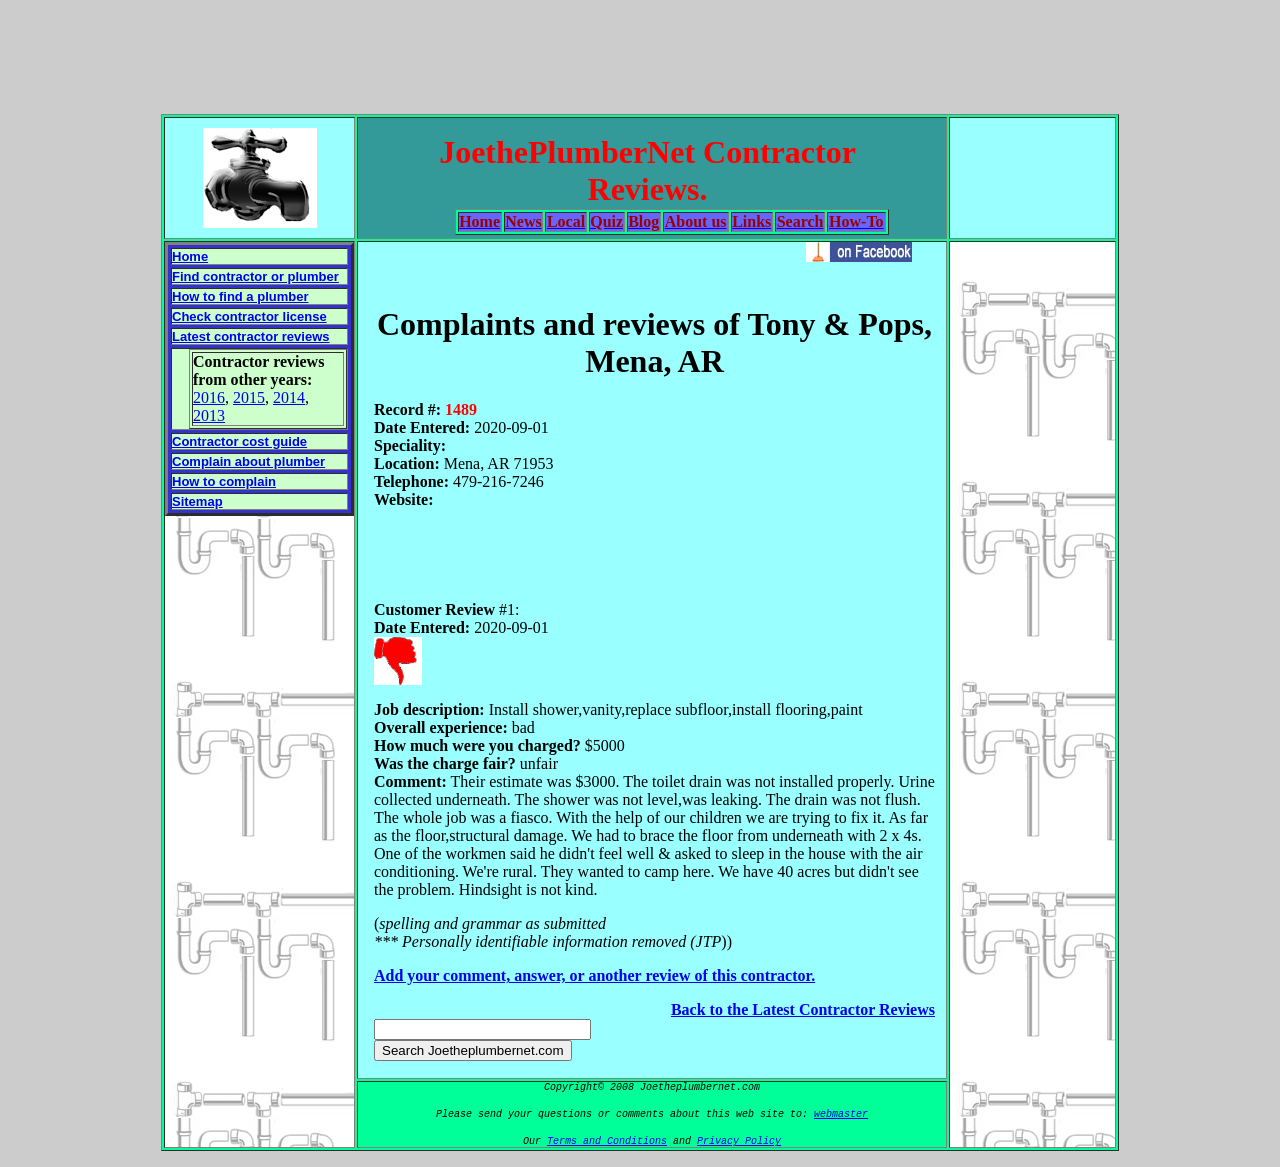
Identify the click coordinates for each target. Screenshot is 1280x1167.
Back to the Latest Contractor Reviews (803, 1009)
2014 (289, 397)
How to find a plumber (240, 296)
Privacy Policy (739, 1141)
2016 (209, 397)
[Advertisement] (640, 53)
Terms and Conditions (607, 1141)
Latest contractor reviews (251, 336)
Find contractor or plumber (255, 276)
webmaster (841, 1114)
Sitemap (197, 501)
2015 (249, 397)
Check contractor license (249, 316)
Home (190, 256)
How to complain (224, 481)
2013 (209, 415)
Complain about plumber (248, 461)
